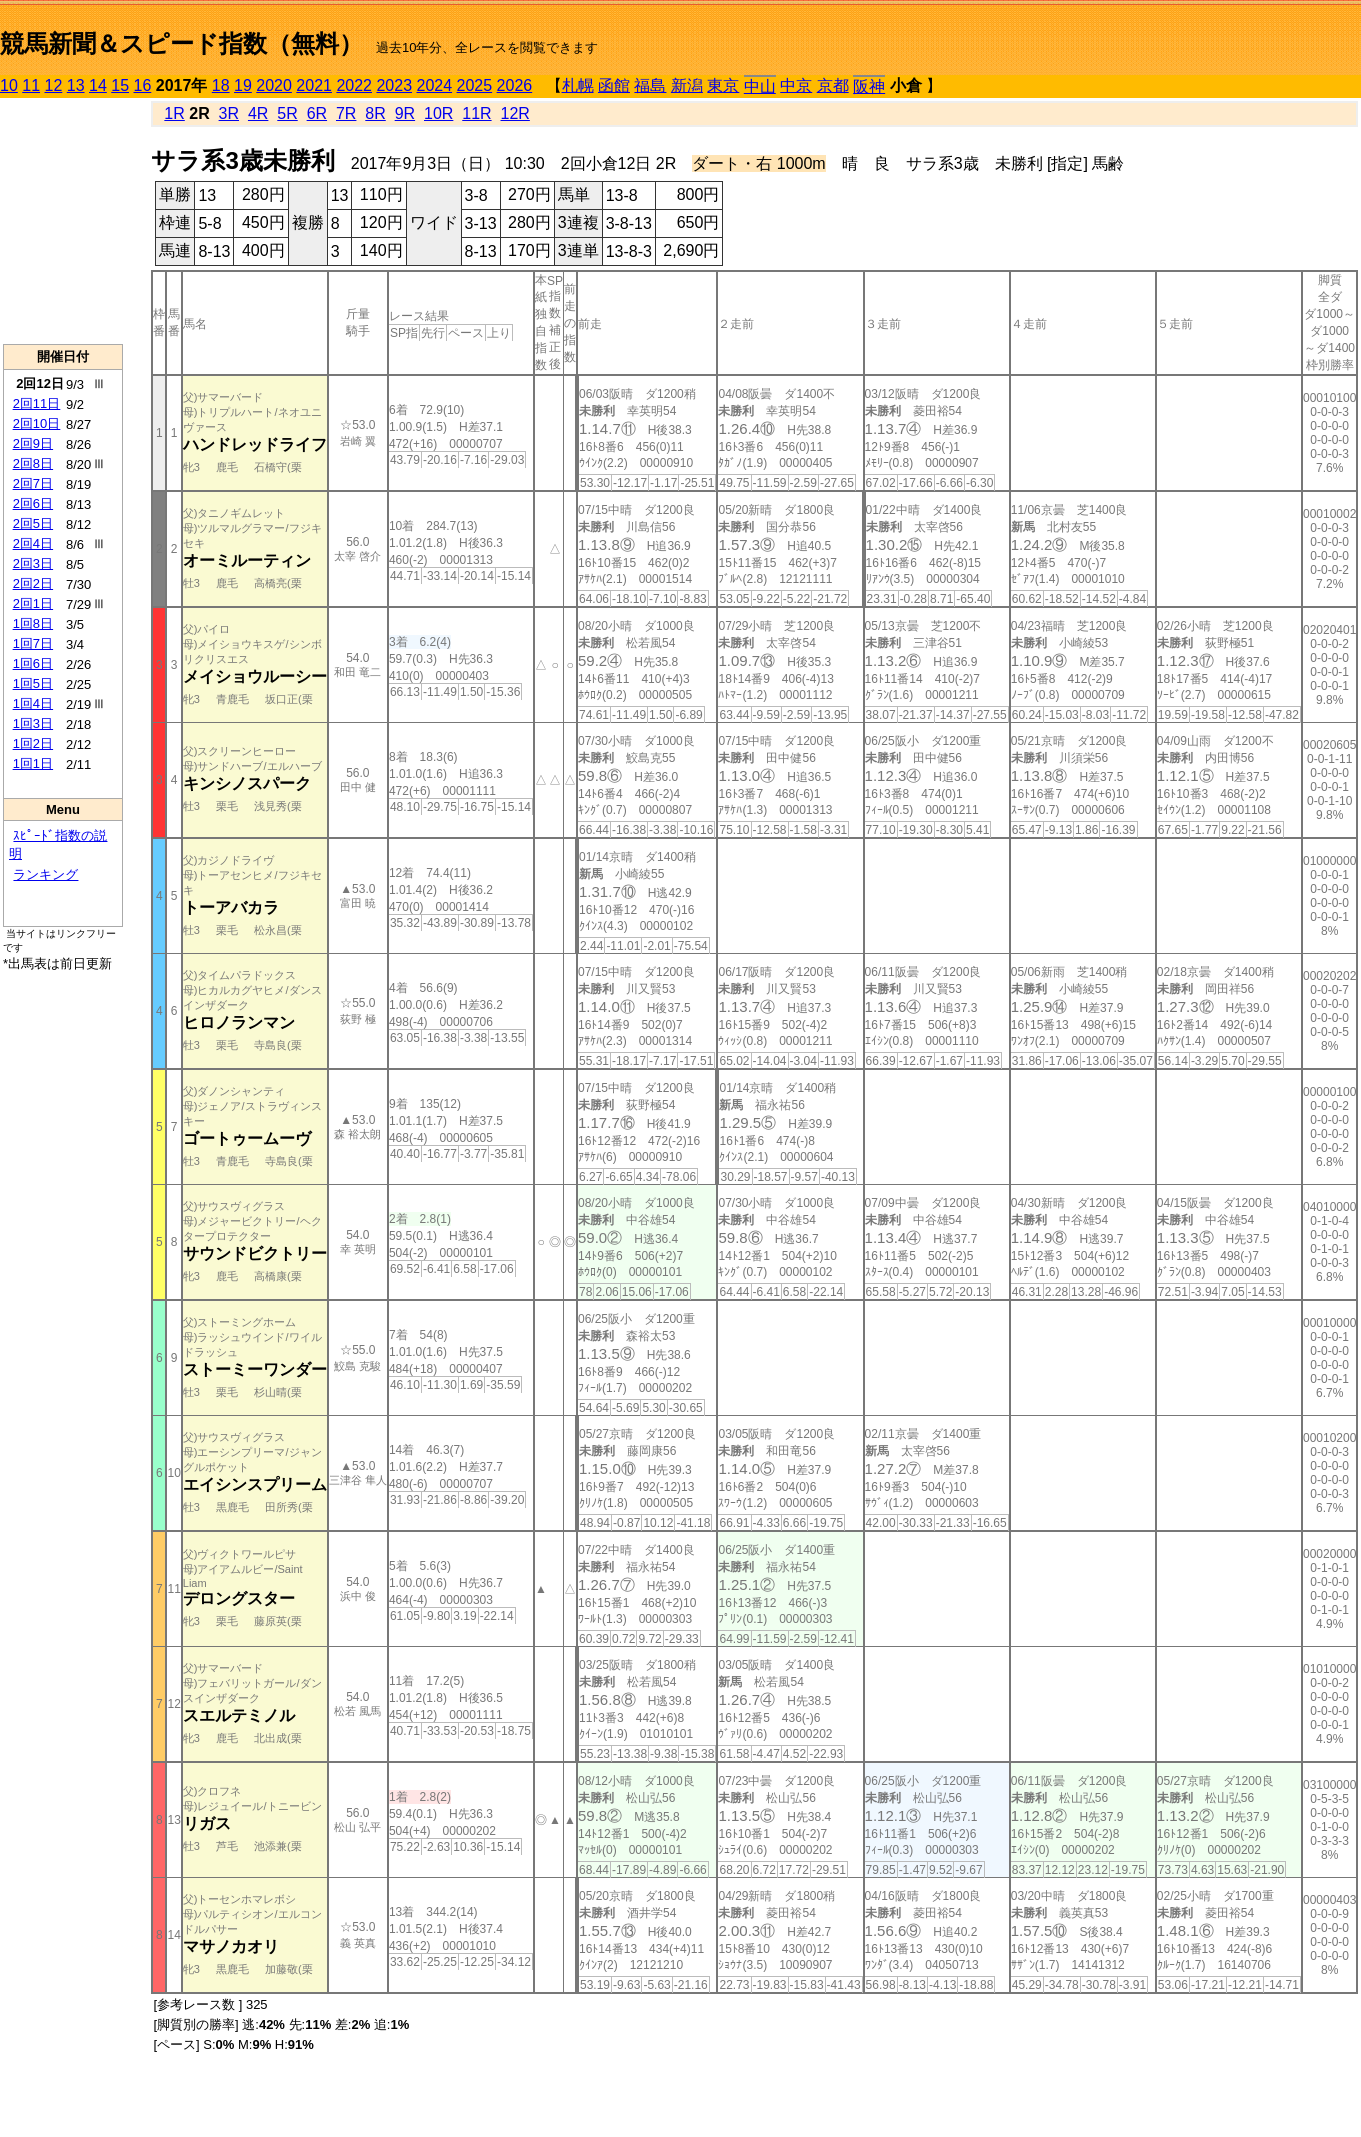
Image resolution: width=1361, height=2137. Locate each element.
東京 (723, 85)
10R (438, 113)
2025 (475, 85)
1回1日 (33, 763)
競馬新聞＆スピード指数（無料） (181, 43)
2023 (394, 85)
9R (405, 113)
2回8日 (33, 463)
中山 (760, 86)
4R (258, 113)
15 (120, 85)
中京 (796, 85)
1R (174, 113)
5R (287, 113)
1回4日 (33, 703)
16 (143, 85)
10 (9, 85)
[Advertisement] (63, 221)
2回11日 (37, 403)
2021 (314, 85)
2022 (354, 85)
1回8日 (33, 623)
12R (515, 113)
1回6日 (33, 663)
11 (31, 85)
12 (54, 85)
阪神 (869, 86)
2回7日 (33, 483)
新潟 (687, 85)
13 (76, 85)
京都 (833, 85)
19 (243, 85)
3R (229, 113)
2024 (434, 85)
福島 (650, 85)
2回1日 (33, 603)
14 (98, 85)
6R (317, 113)
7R (346, 113)
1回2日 (33, 743)
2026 (515, 85)
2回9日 (33, 443)
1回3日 (33, 723)
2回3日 (33, 563)
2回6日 (33, 503)
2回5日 (33, 523)
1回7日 (33, 643)
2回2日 (33, 583)
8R (375, 113)
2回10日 (37, 423)
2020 (274, 85)
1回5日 (33, 683)
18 (221, 85)
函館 (614, 85)
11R (476, 113)
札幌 (578, 85)
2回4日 (33, 543)
